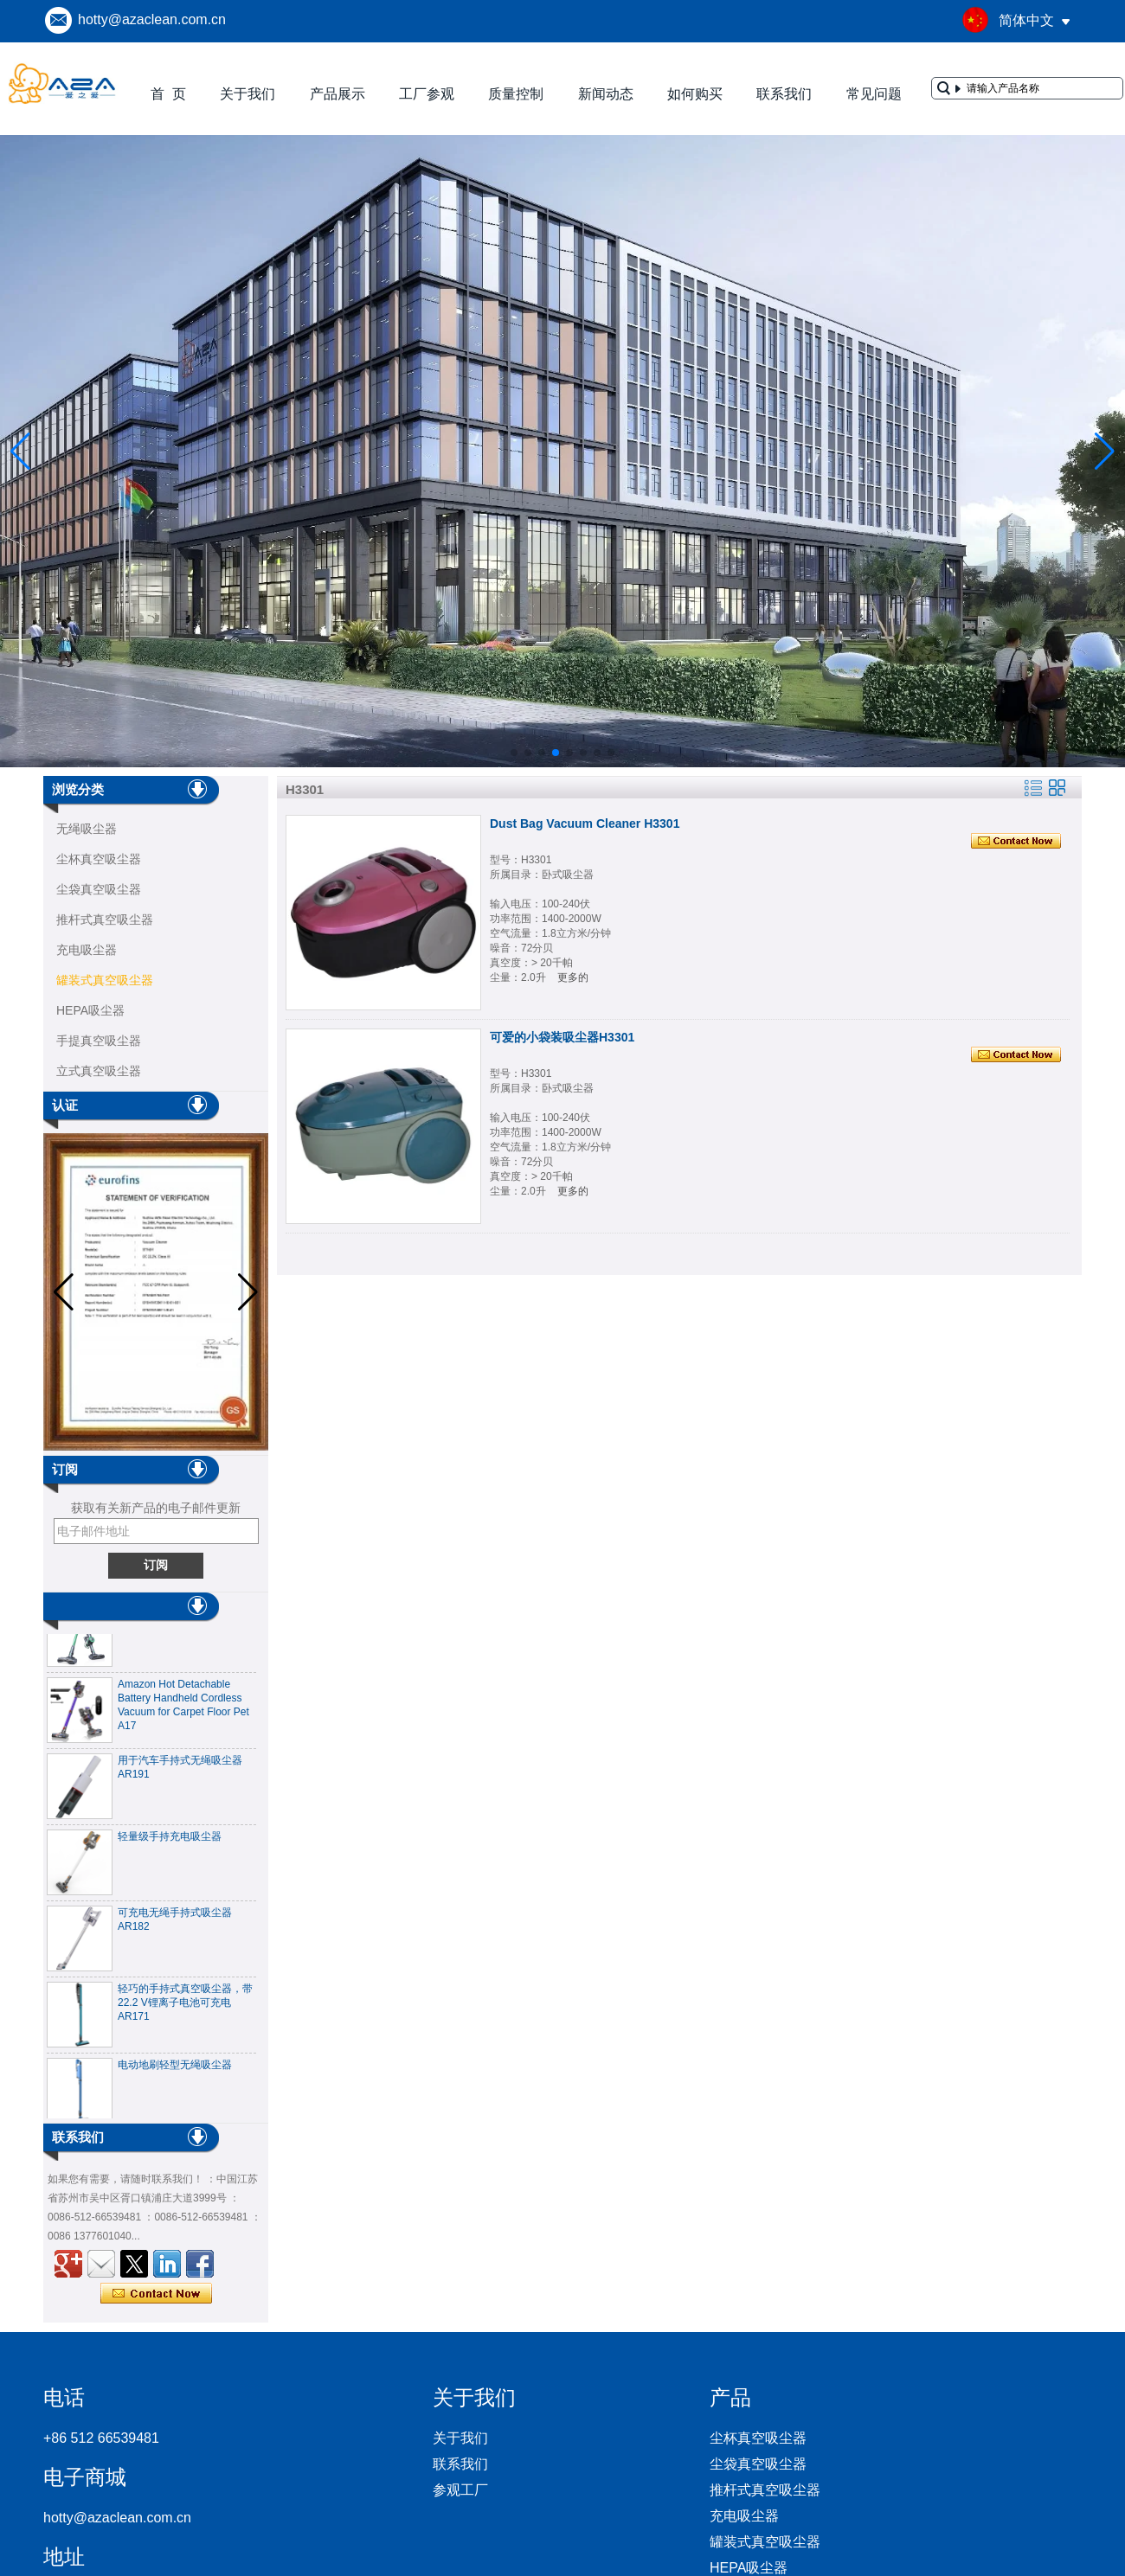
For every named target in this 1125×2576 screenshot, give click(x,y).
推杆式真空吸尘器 (104, 919)
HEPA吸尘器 (90, 1010)
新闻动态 (605, 94)
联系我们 (784, 94)
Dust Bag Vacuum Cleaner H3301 (584, 823)
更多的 (572, 977)
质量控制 (515, 94)
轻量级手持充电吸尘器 (170, 1842)
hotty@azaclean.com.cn (152, 19)
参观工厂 (460, 2490)
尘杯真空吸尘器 (98, 859)
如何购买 (695, 94)
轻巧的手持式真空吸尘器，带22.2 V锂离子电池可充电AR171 (185, 2008)
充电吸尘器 (86, 950)
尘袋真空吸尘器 (98, 889)
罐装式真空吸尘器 (104, 980)
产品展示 (337, 94)
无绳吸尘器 (86, 829)
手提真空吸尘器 (98, 1041)
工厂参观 (426, 94)
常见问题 (874, 94)
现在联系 (156, 2294)
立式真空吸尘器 (98, 1071)
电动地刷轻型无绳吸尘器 (175, 2071)
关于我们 (247, 94)
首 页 (168, 94)
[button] (514, 752)
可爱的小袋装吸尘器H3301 (562, 1037)
